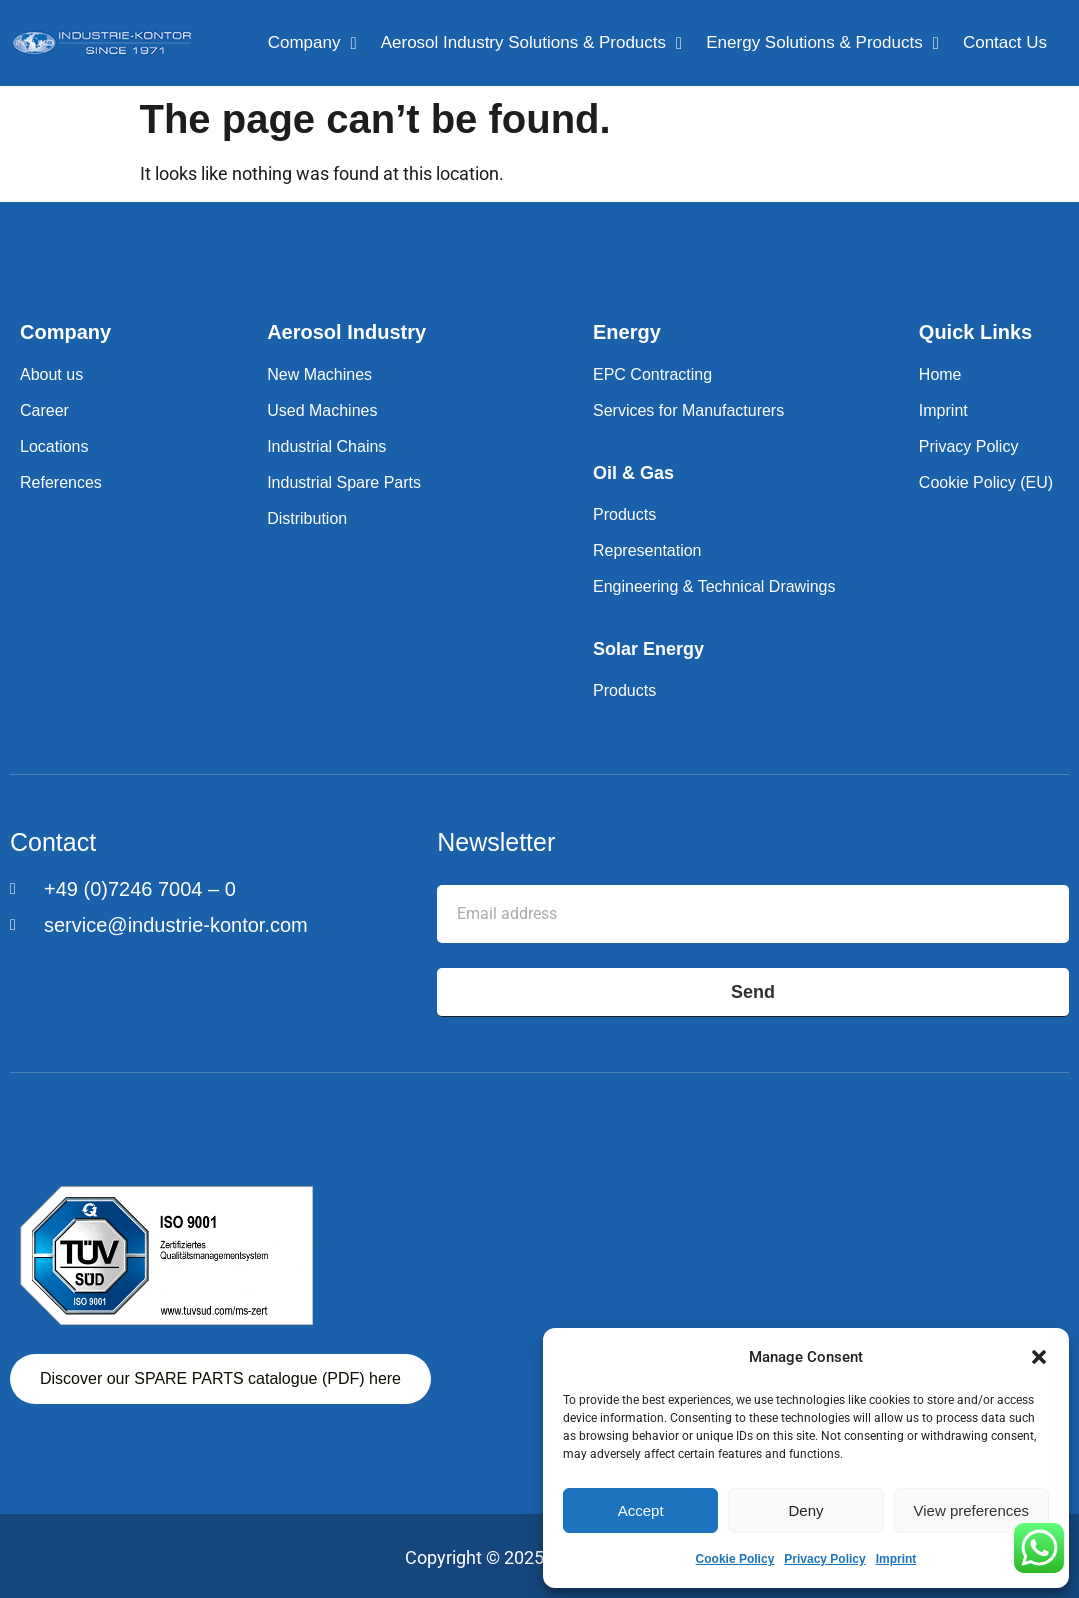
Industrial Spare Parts (344, 482)
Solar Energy (648, 649)
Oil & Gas (633, 473)
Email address (493, 869)
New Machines (319, 374)
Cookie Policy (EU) (986, 482)
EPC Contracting (652, 374)
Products (624, 514)
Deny (805, 1510)
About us (51, 374)
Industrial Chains (326, 446)
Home (940, 374)
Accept (641, 1510)
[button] (1039, 1357)
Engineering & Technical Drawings (714, 586)
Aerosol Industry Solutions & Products (532, 43)
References (61, 482)
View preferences (972, 1510)
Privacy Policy (824, 1559)
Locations (54, 446)
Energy (627, 332)
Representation (647, 550)
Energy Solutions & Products (822, 43)
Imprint (896, 1559)
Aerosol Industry (346, 332)
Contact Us (1005, 42)
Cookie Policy (735, 1559)
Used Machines (322, 410)
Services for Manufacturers (688, 410)
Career (44, 410)
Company (312, 43)
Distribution (307, 518)
